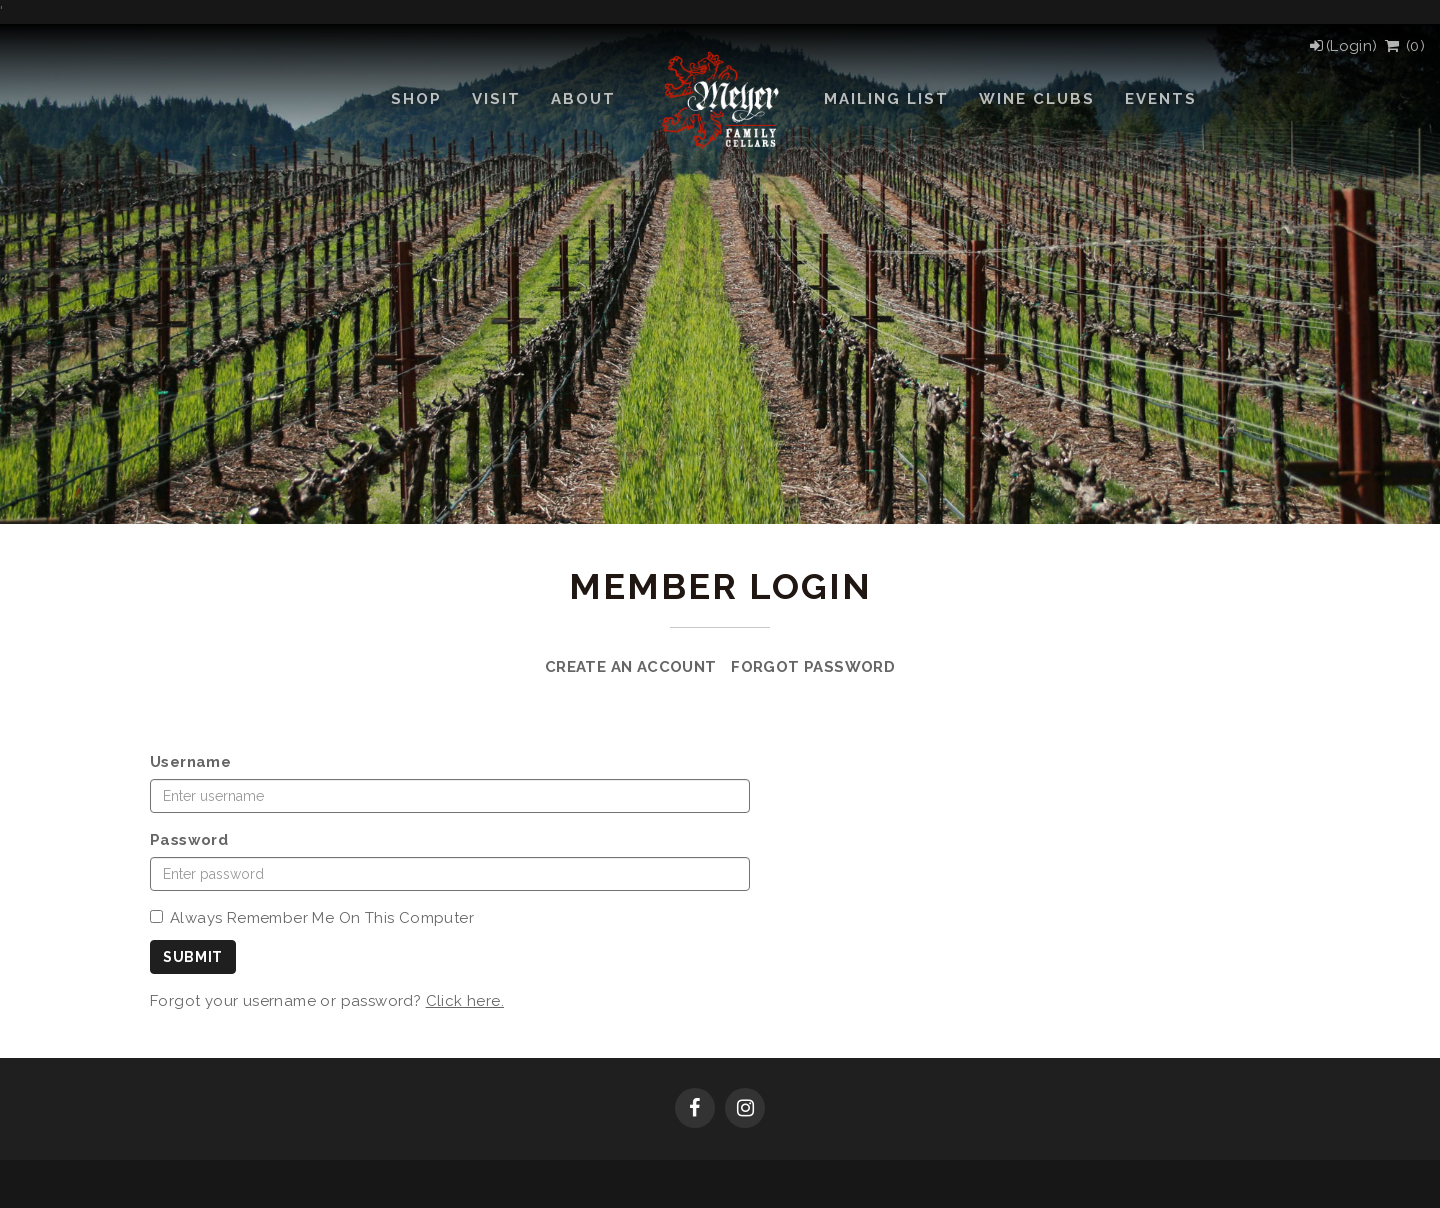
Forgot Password (813, 667)
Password (189, 840)
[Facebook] (695, 1110)
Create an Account (631, 667)
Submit (193, 957)
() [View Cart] (1403, 46)
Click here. (465, 1001)
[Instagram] (745, 1110)
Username (190, 762)
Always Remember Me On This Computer (312, 918)
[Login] (1342, 46)
